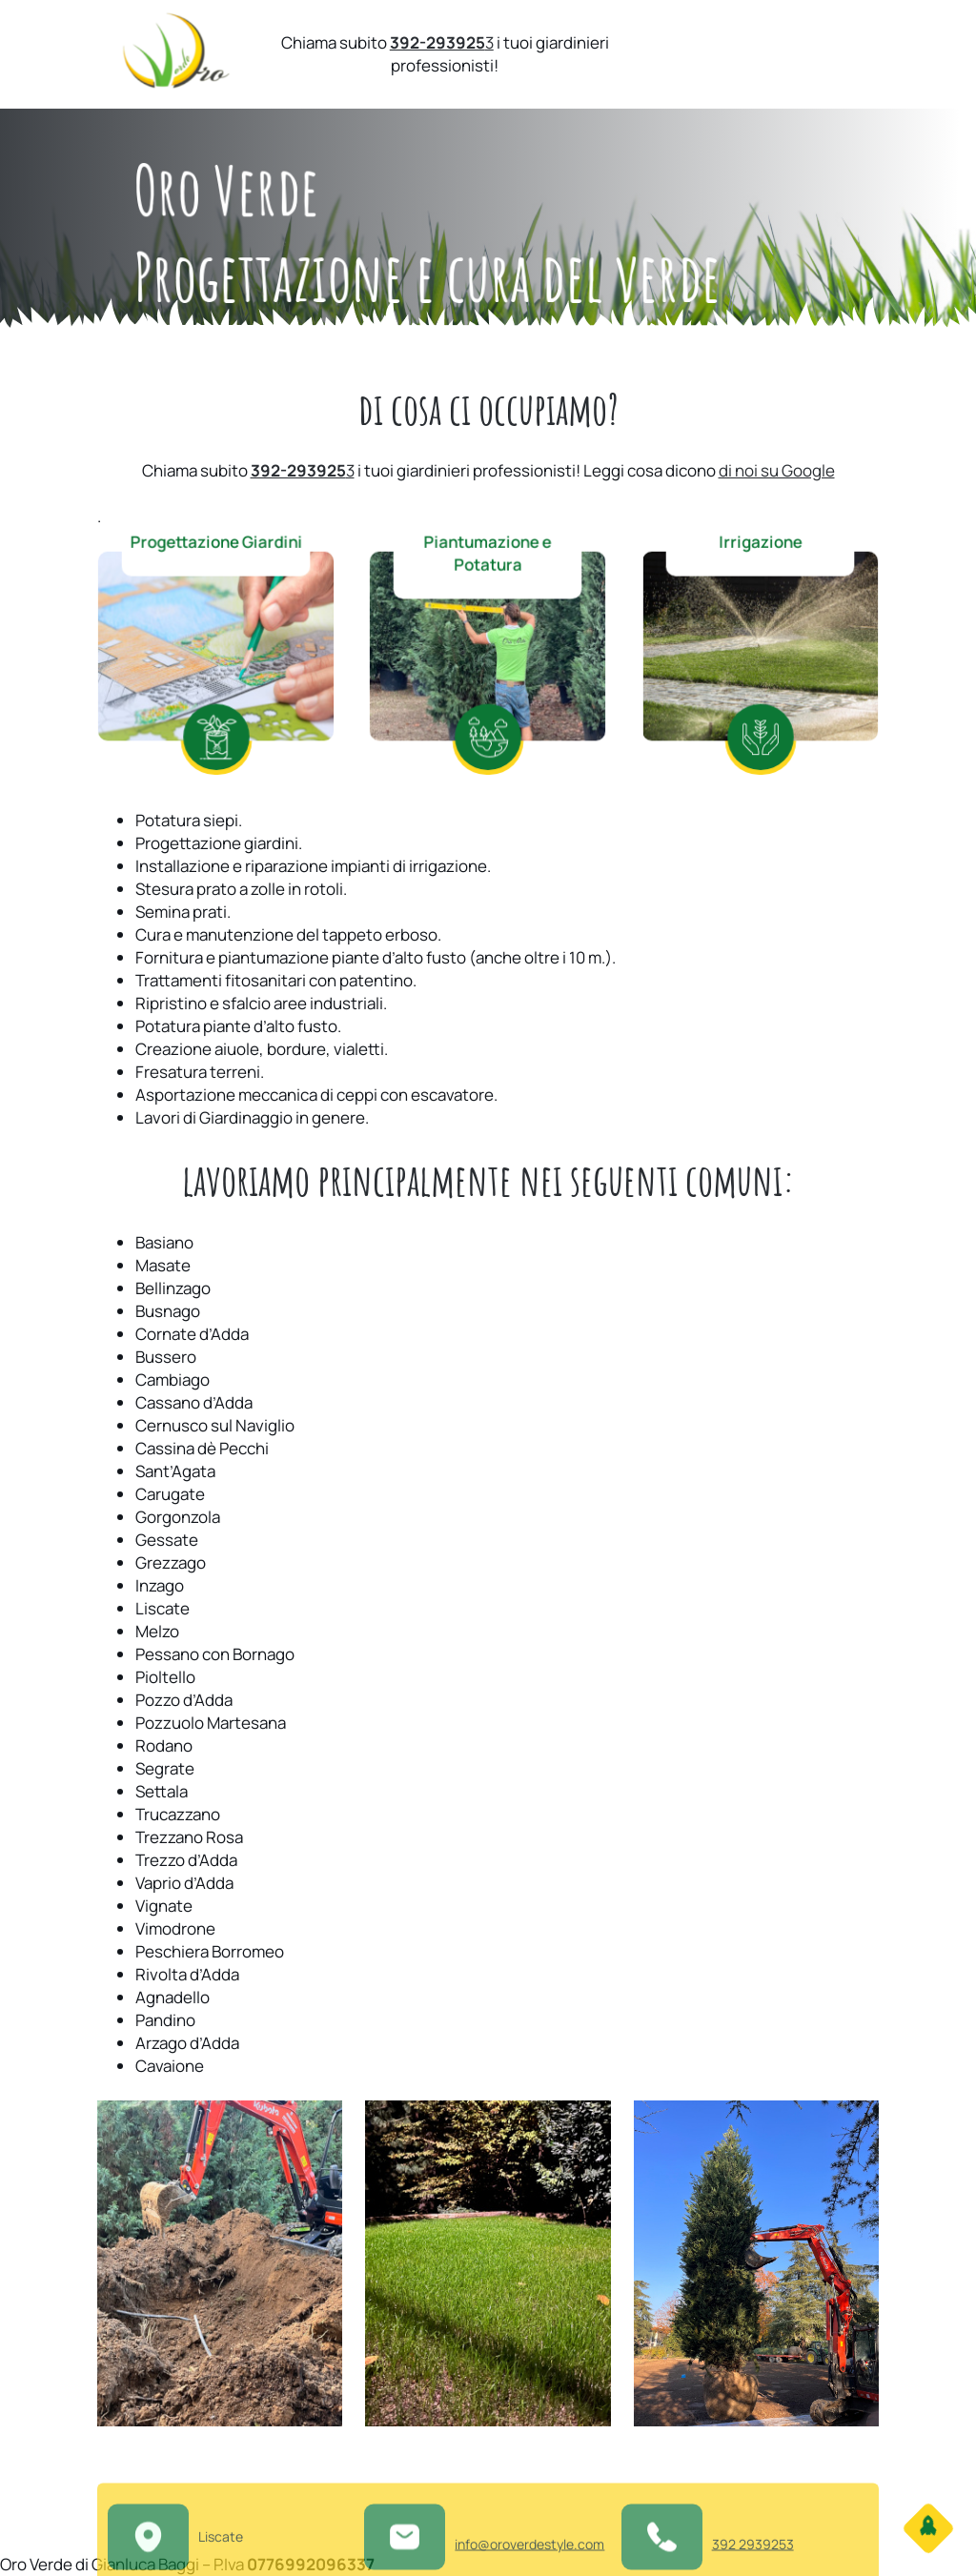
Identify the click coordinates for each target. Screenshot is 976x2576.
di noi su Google (777, 470)
